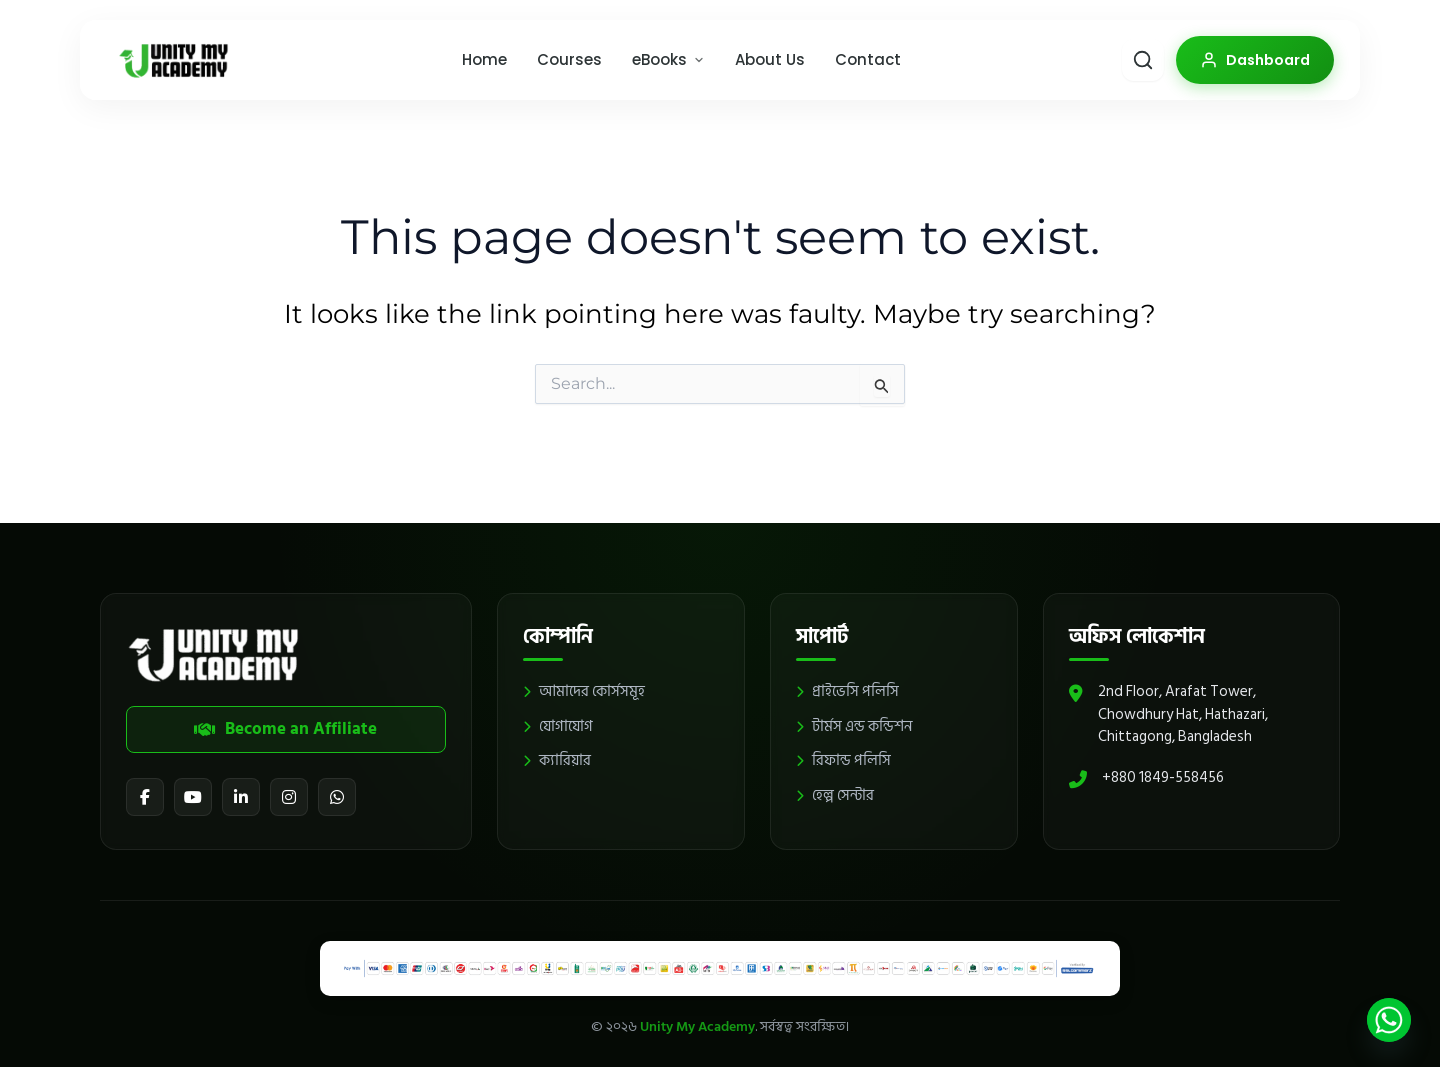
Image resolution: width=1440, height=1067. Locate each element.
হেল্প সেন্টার (835, 796)
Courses (569, 59)
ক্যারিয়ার (557, 761)
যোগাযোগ (558, 727)
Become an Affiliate (285, 729)
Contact (868, 59)
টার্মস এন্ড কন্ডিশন (854, 727)
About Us (770, 59)
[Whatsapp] (1389, 1020)
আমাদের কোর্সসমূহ (584, 692)
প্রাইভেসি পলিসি (847, 692)
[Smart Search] (1143, 60)
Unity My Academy (697, 1026)
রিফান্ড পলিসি (843, 761)
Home (484, 59)
